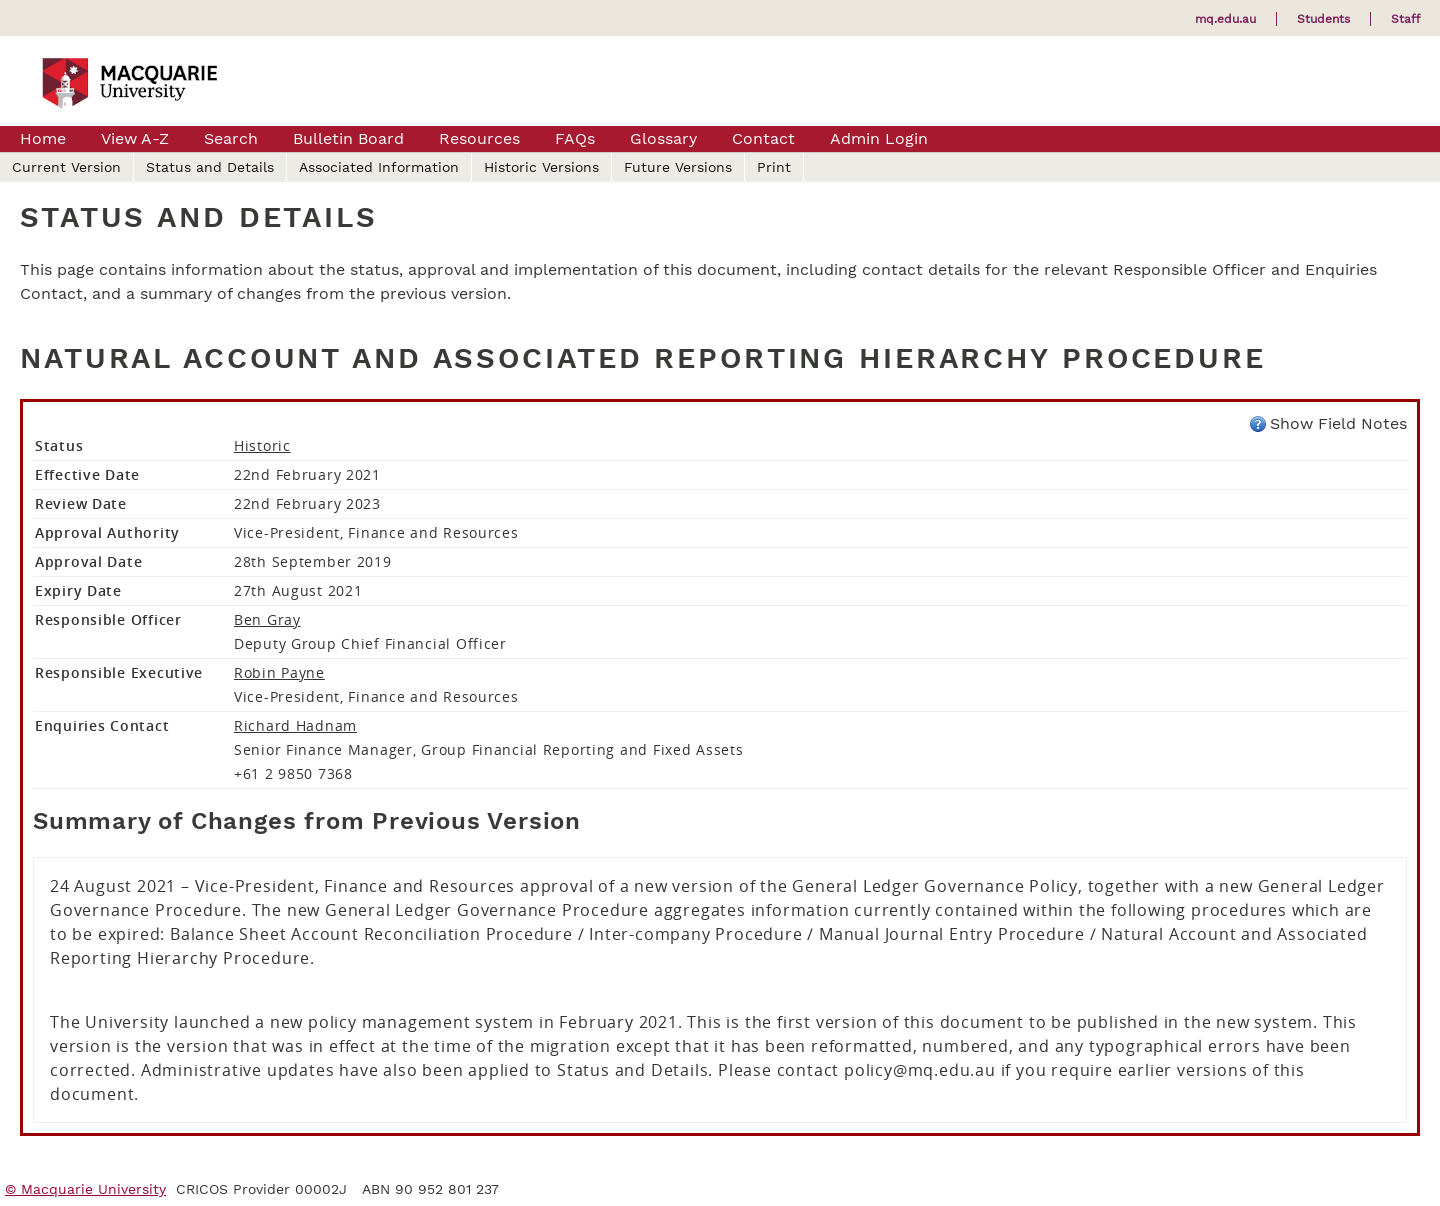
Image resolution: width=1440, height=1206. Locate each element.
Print (774, 167)
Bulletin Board (348, 138)
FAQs (575, 138)
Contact (763, 138)
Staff (1405, 19)
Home (43, 138)
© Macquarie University (85, 1189)
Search (231, 138)
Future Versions (678, 167)
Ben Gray (267, 619)
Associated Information (379, 167)
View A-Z (135, 138)
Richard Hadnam (295, 725)
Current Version (66, 167)
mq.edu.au (1225, 19)
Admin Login (879, 138)
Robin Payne (279, 672)
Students (1323, 19)
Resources (479, 138)
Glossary (663, 138)
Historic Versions (541, 167)
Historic (262, 445)
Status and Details (210, 167)
